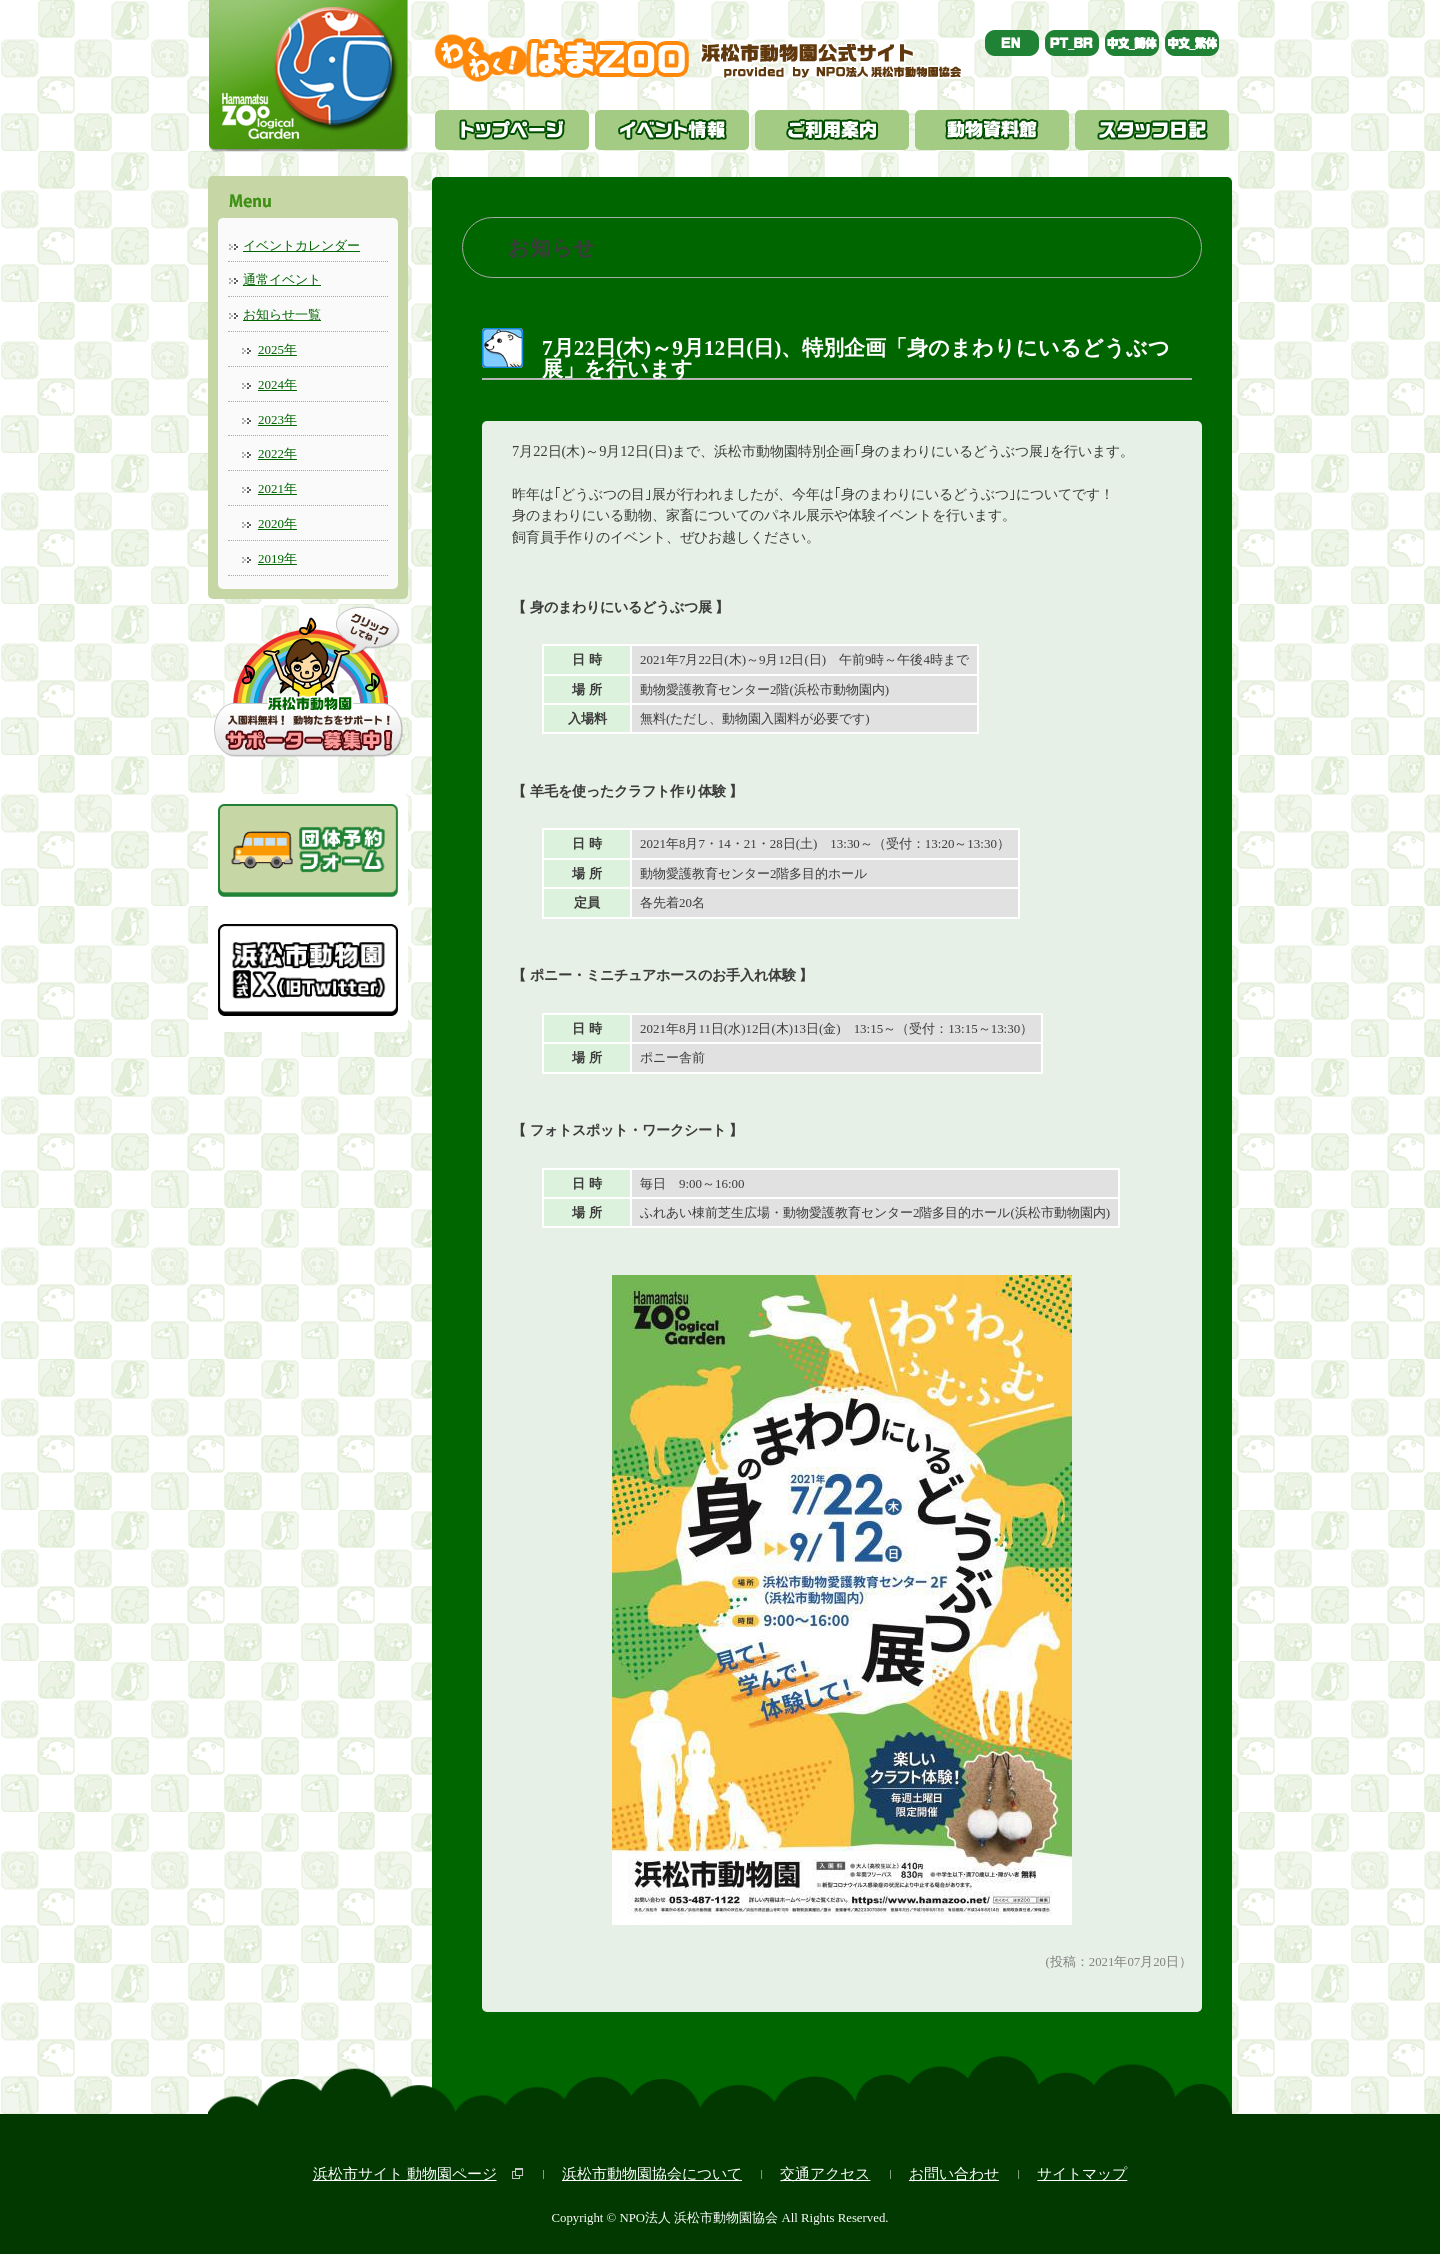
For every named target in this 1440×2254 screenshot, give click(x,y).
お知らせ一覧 (282, 314)
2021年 (277, 488)
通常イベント (282, 279)
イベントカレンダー (301, 245)
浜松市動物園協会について (652, 2173)
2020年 (277, 523)
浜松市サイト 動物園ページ (405, 2173)
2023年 (277, 419)
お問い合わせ (954, 2173)
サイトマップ (1082, 2173)
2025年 (277, 349)
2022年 (277, 453)
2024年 (277, 384)
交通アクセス (825, 2173)
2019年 (277, 558)
